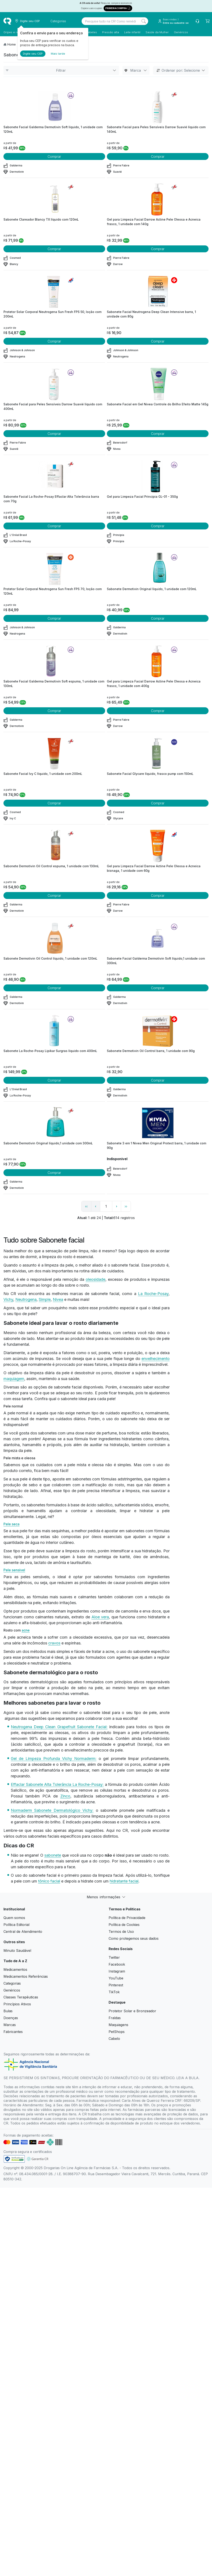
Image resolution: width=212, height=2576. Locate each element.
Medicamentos (15, 1969)
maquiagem (13, 1378)
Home (11, 44)
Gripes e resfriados (16, 32)
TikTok (114, 1992)
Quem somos (14, 1918)
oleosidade (95, 1279)
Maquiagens (118, 2025)
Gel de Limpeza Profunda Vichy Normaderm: (53, 1758)
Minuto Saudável (17, 1950)
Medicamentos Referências (25, 1976)
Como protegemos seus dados (134, 1938)
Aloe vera (100, 1617)
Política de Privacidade (127, 1918)
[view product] (54, 107)
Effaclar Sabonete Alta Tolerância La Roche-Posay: (57, 1784)
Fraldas (115, 2018)
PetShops (117, 2032)
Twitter (114, 1957)
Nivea (58, 1299)
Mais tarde (58, 53)
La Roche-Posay (153, 1293)
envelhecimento (155, 1358)
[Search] (143, 21)
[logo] (7, 21)
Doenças (10, 2018)
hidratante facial (124, 1881)
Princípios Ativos (17, 2004)
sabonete (52, 1855)
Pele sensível (14, 1570)
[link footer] (14, 2159)
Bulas (8, 2011)
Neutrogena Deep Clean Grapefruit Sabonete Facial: (59, 1727)
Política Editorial (16, 1924)
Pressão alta (110, 32)
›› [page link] (126, 1206)
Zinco (65, 1796)
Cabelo (114, 2038)
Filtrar (61, 70)
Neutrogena (26, 1299)
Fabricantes (13, 2032)
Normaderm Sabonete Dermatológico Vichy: (52, 1810)
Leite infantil (132, 32)
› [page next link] (116, 1206)
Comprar (54, 156)
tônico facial (49, 1881)
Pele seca (11, 1524)
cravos (54, 1643)
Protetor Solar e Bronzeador (132, 2011)
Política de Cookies (124, 1924)
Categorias (12, 1983)
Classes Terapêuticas (20, 1997)
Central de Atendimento (22, 1931)
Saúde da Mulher (157, 32)
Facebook (117, 1964)
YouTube (116, 1978)
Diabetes (91, 32)
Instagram (117, 1971)
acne (26, 1630)
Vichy (8, 1299)
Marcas (9, 2025)
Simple (45, 1299)
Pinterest (116, 1985)
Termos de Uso (121, 1931)
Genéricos (181, 32)
